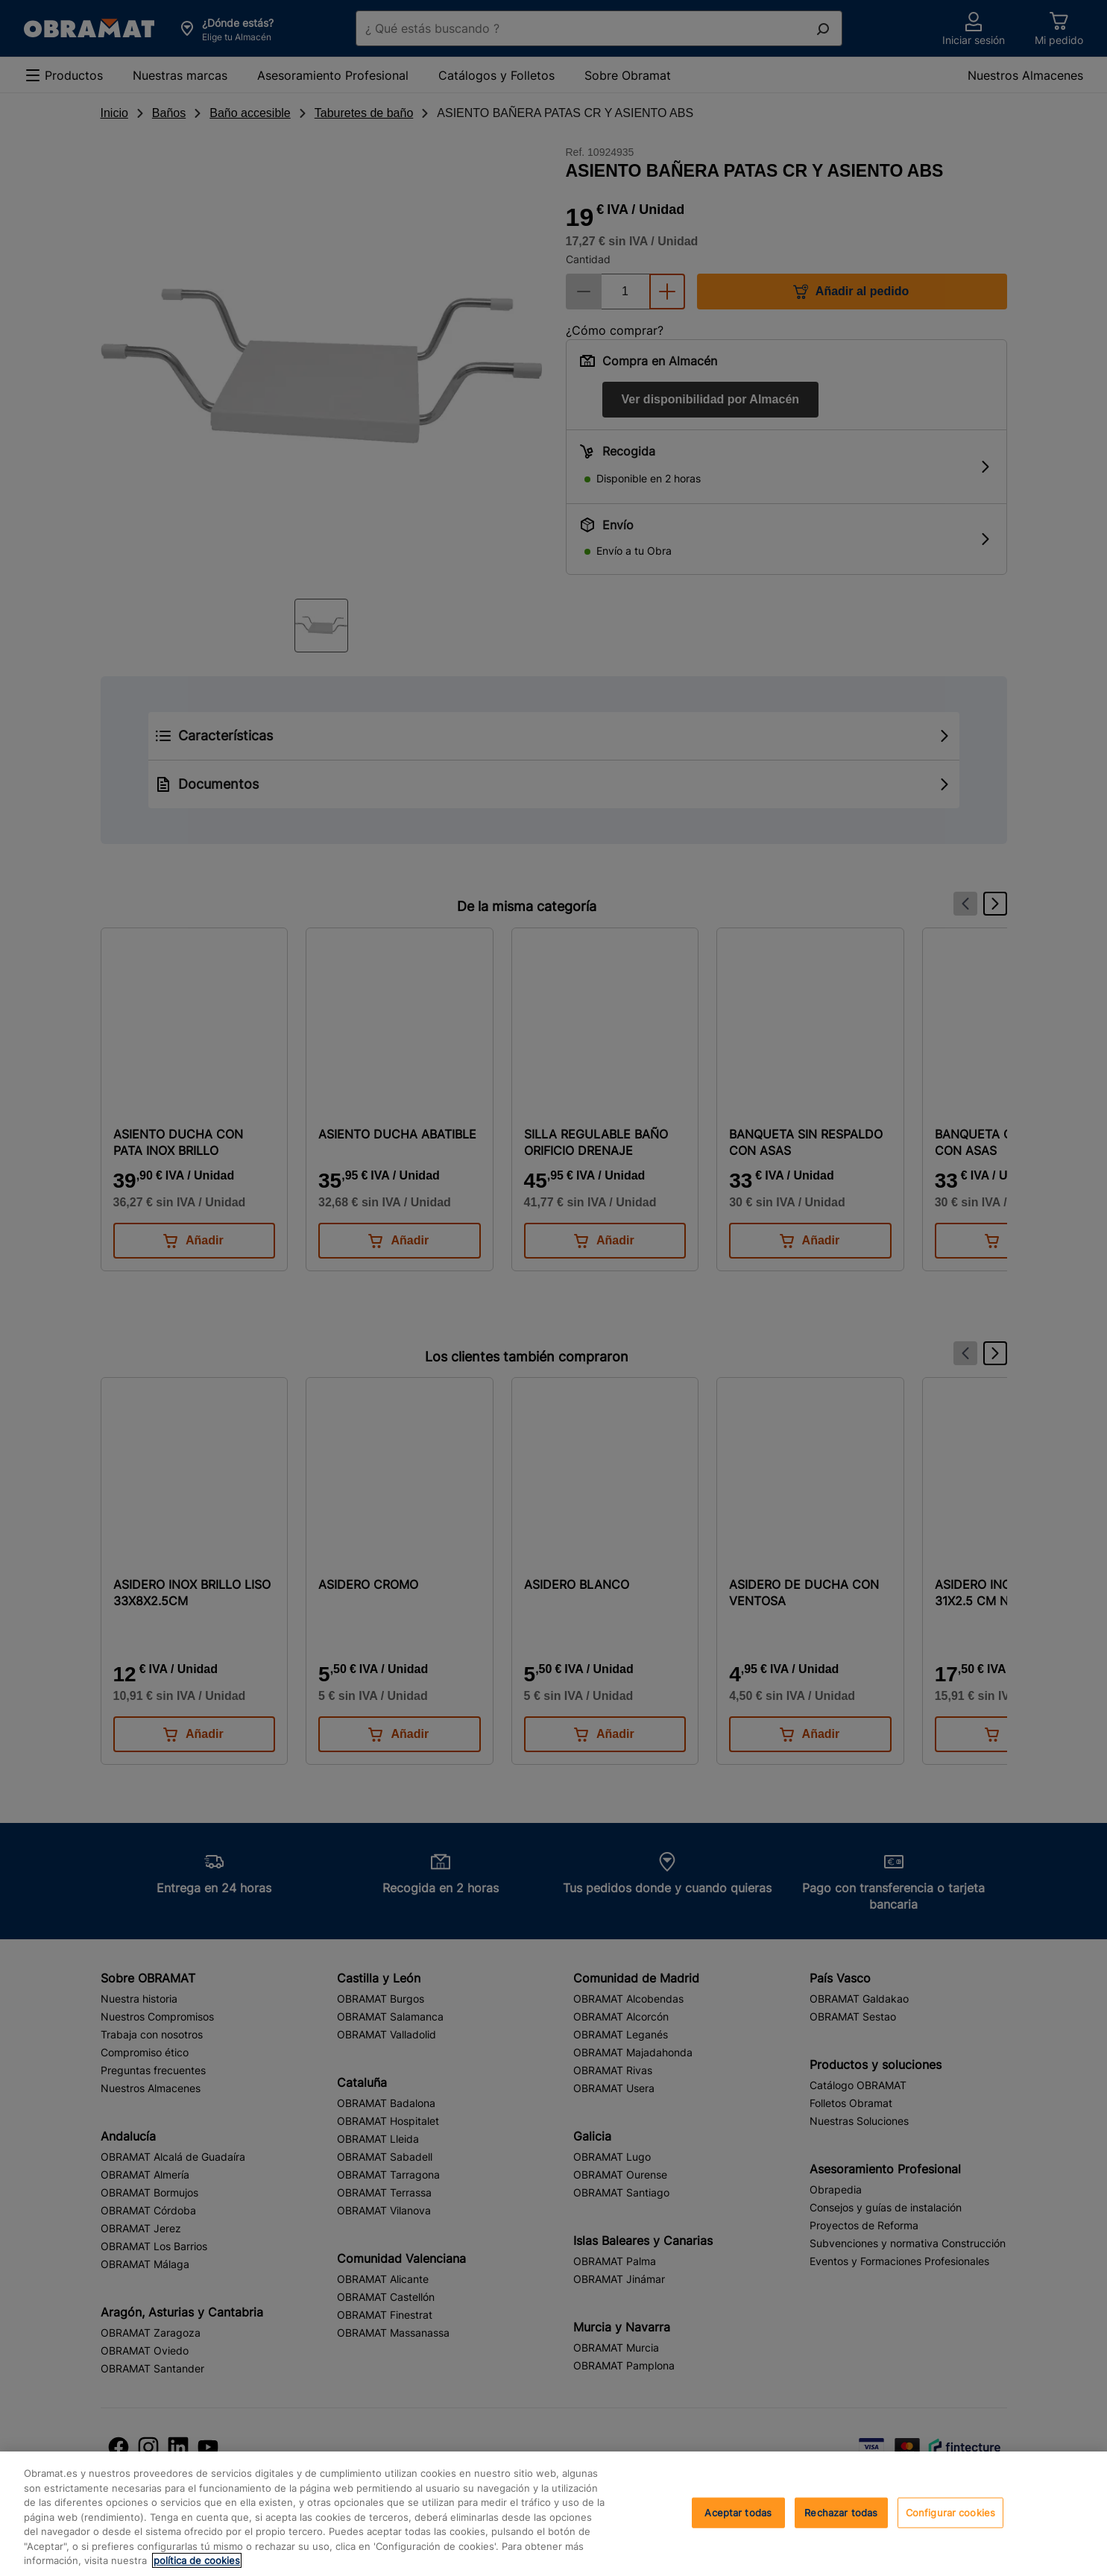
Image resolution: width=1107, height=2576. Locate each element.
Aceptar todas (738, 2512)
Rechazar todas (840, 2512)
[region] (553, 2513)
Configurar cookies (950, 2512)
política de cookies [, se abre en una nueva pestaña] (197, 2560)
